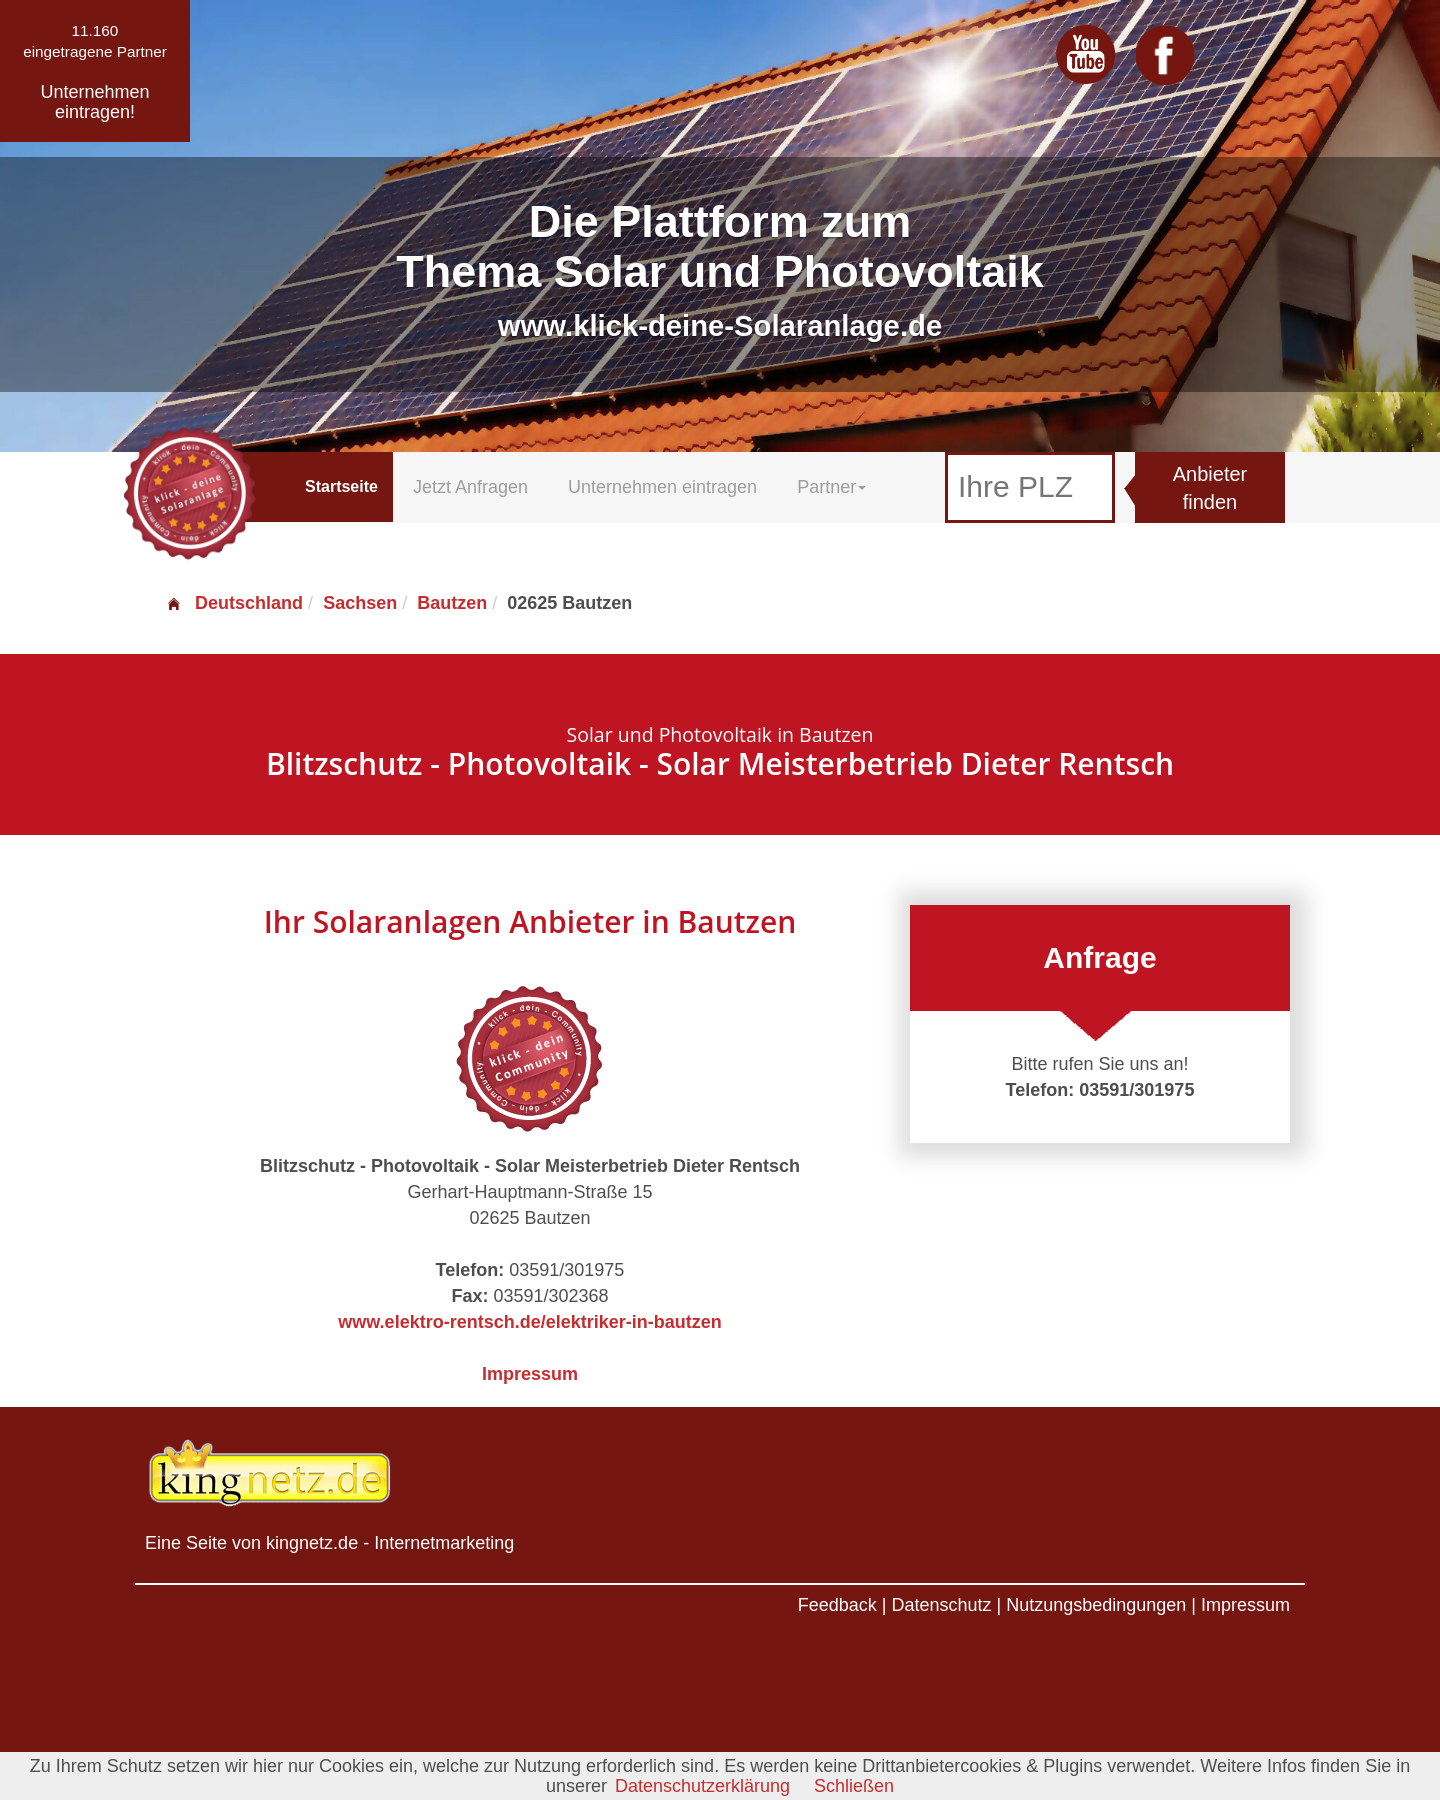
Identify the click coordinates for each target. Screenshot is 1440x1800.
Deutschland (234, 603)
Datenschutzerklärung (702, 1786)
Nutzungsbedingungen (1096, 1605)
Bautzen (452, 603)
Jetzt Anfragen (470, 487)
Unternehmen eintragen (662, 487)
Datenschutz (941, 1605)
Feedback (837, 1605)
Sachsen (360, 603)
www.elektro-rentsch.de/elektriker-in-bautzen (529, 1322)
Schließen (854, 1786)
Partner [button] (831, 487)
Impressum (530, 1374)
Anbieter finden (1210, 488)
